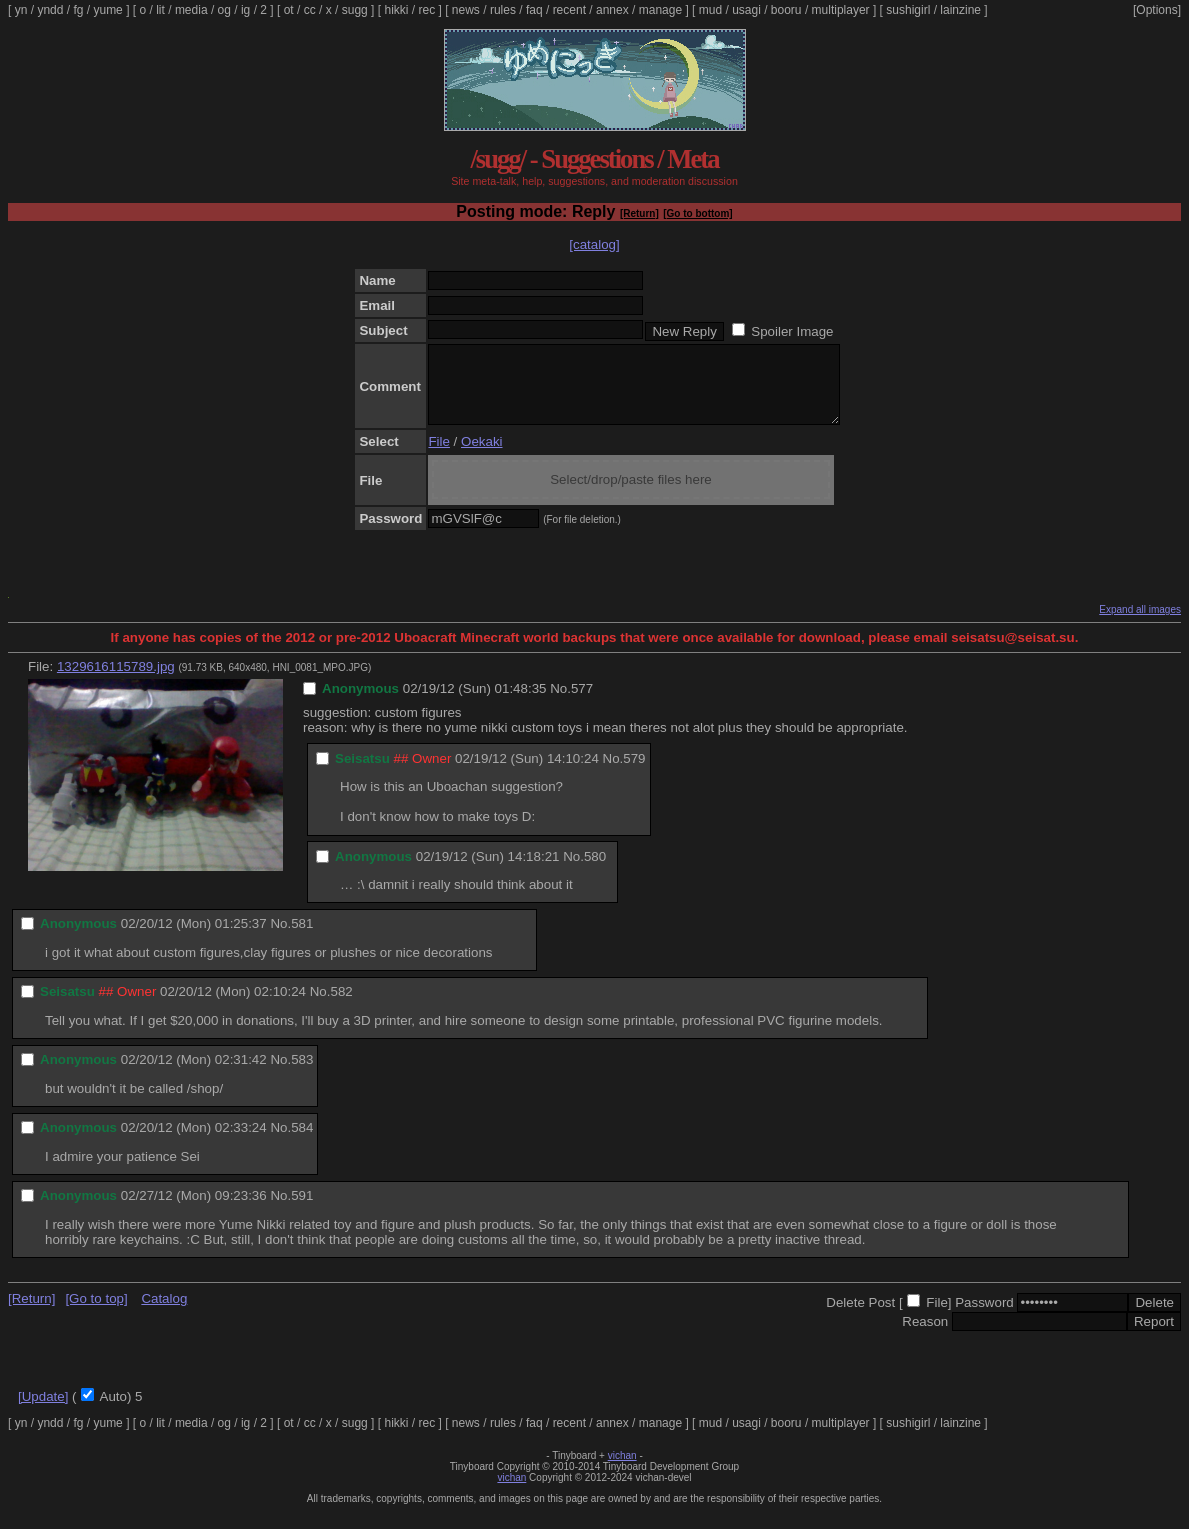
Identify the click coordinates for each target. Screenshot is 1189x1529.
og (224, 10)
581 (302, 938)
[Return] (639, 213)
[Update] (43, 1411)
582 (341, 1006)
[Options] (1157, 10)
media (191, 10)
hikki (396, 10)
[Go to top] (96, 1313)
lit (160, 10)
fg (78, 10)
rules (503, 10)
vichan (622, 1470)
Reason (925, 1336)
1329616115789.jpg (116, 681)
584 (302, 1142)
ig (245, 10)
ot (289, 10)
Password (984, 1317)
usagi (746, 10)
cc (310, 10)
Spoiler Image (792, 331)
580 (595, 871)
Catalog (164, 1313)
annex (612, 10)
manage (660, 10)
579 (634, 773)
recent (569, 10)
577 (582, 703)
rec (427, 10)
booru (786, 10)
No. (560, 703)
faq (534, 10)
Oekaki (481, 456)
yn (21, 10)
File (438, 456)
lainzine (960, 10)
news (466, 10)
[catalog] (594, 244)
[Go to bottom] (697, 213)
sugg (355, 10)
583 (302, 1074)
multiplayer (841, 10)
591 (302, 1210)
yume (107, 10)
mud (710, 10)
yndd (50, 10)
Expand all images (1140, 624)
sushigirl (908, 10)
